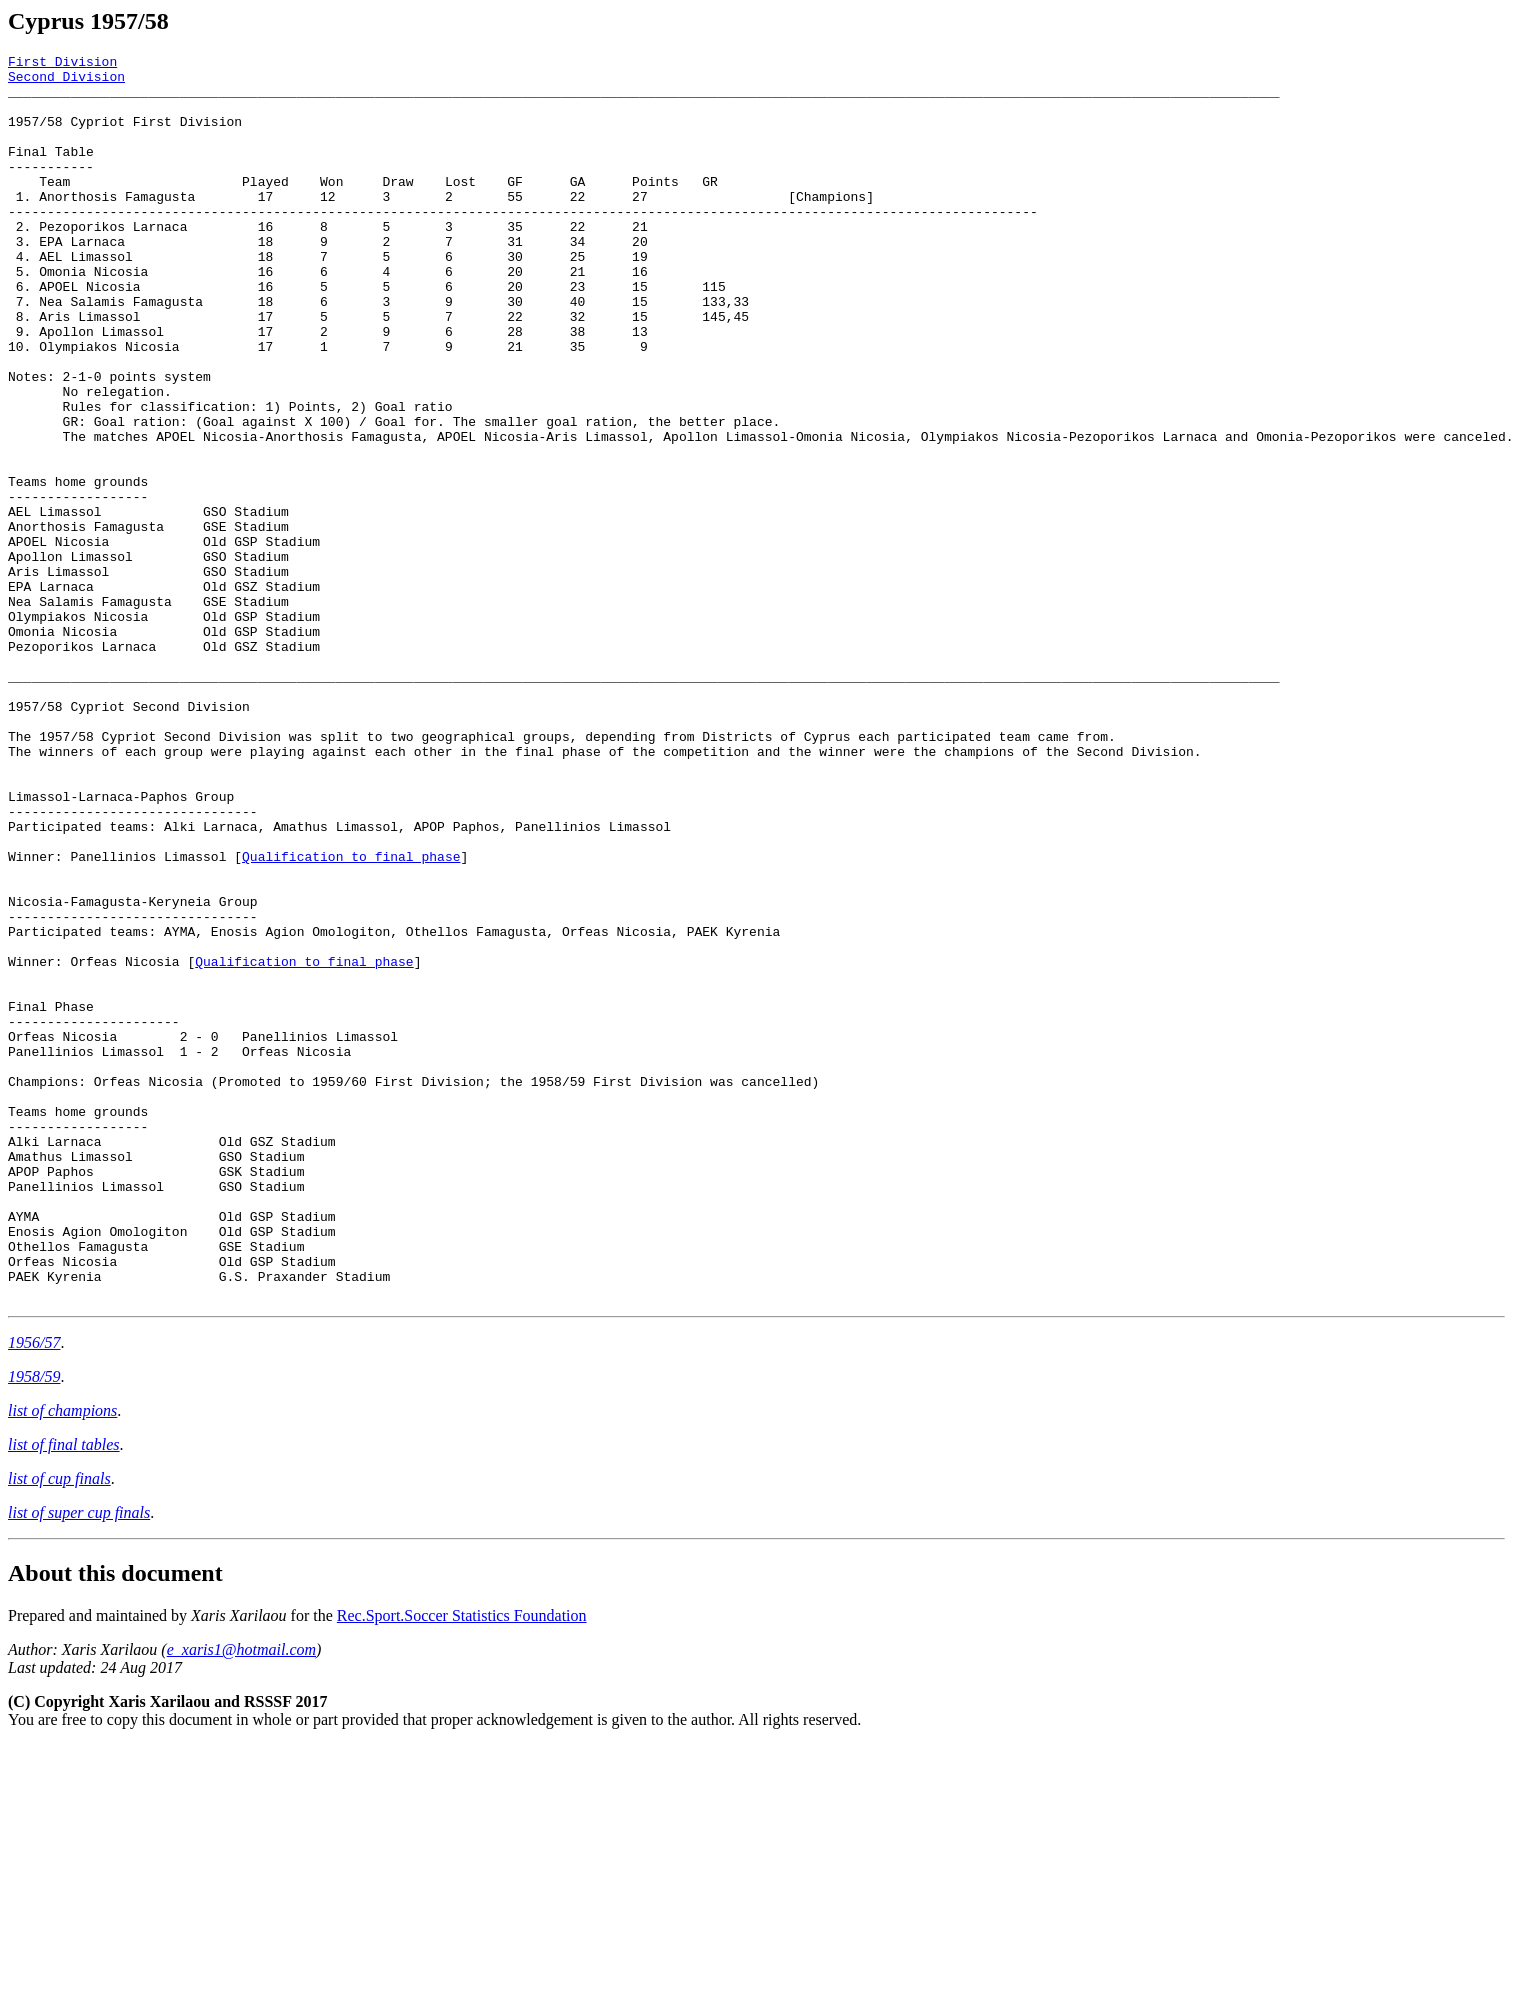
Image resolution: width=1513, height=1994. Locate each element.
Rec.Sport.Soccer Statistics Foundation (462, 1864)
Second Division (66, 82)
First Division (62, 64)
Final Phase (51, 1198)
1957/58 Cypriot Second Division (129, 838)
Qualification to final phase (351, 1018)
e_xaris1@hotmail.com (241, 1898)
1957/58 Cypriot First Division (125, 136)
